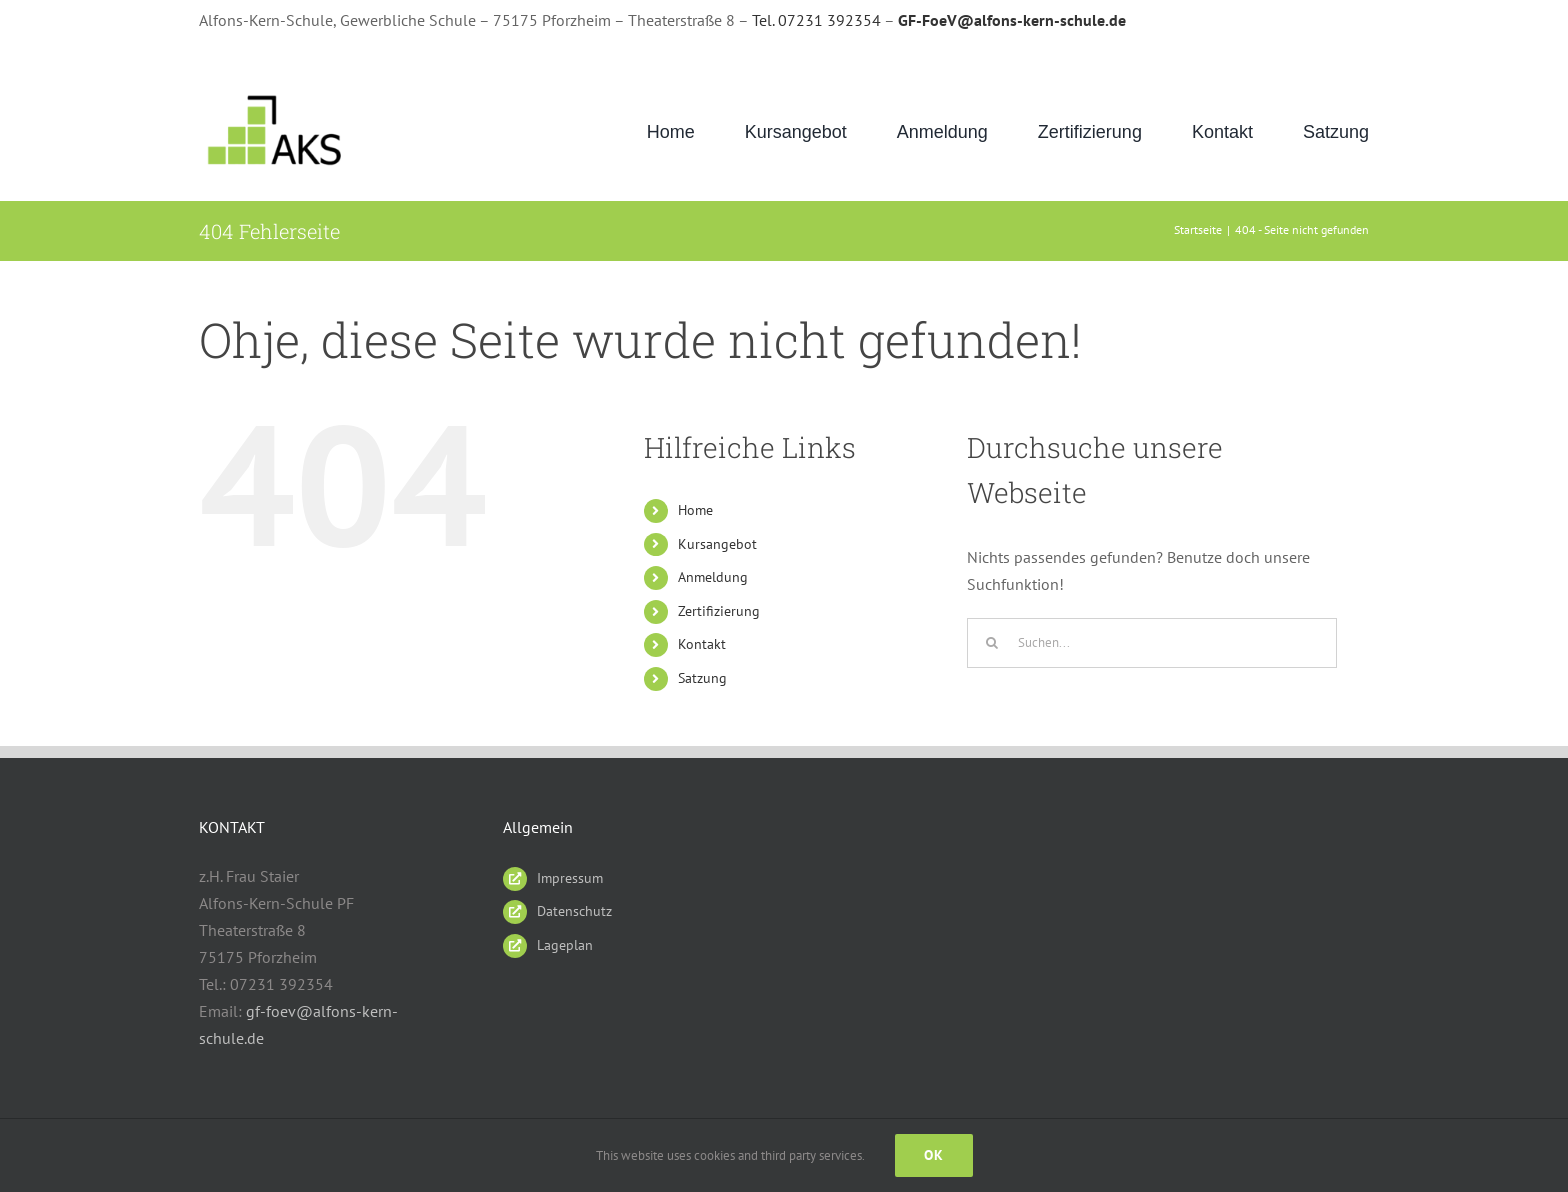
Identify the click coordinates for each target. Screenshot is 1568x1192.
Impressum (570, 878)
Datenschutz (574, 911)
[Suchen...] (1152, 643)
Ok (934, 1155)
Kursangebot (717, 544)
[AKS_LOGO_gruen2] (277, 95)
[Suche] (992, 643)
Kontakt (702, 644)
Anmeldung (713, 577)
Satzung (702, 678)
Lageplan (565, 945)
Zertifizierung (719, 611)
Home (695, 510)
